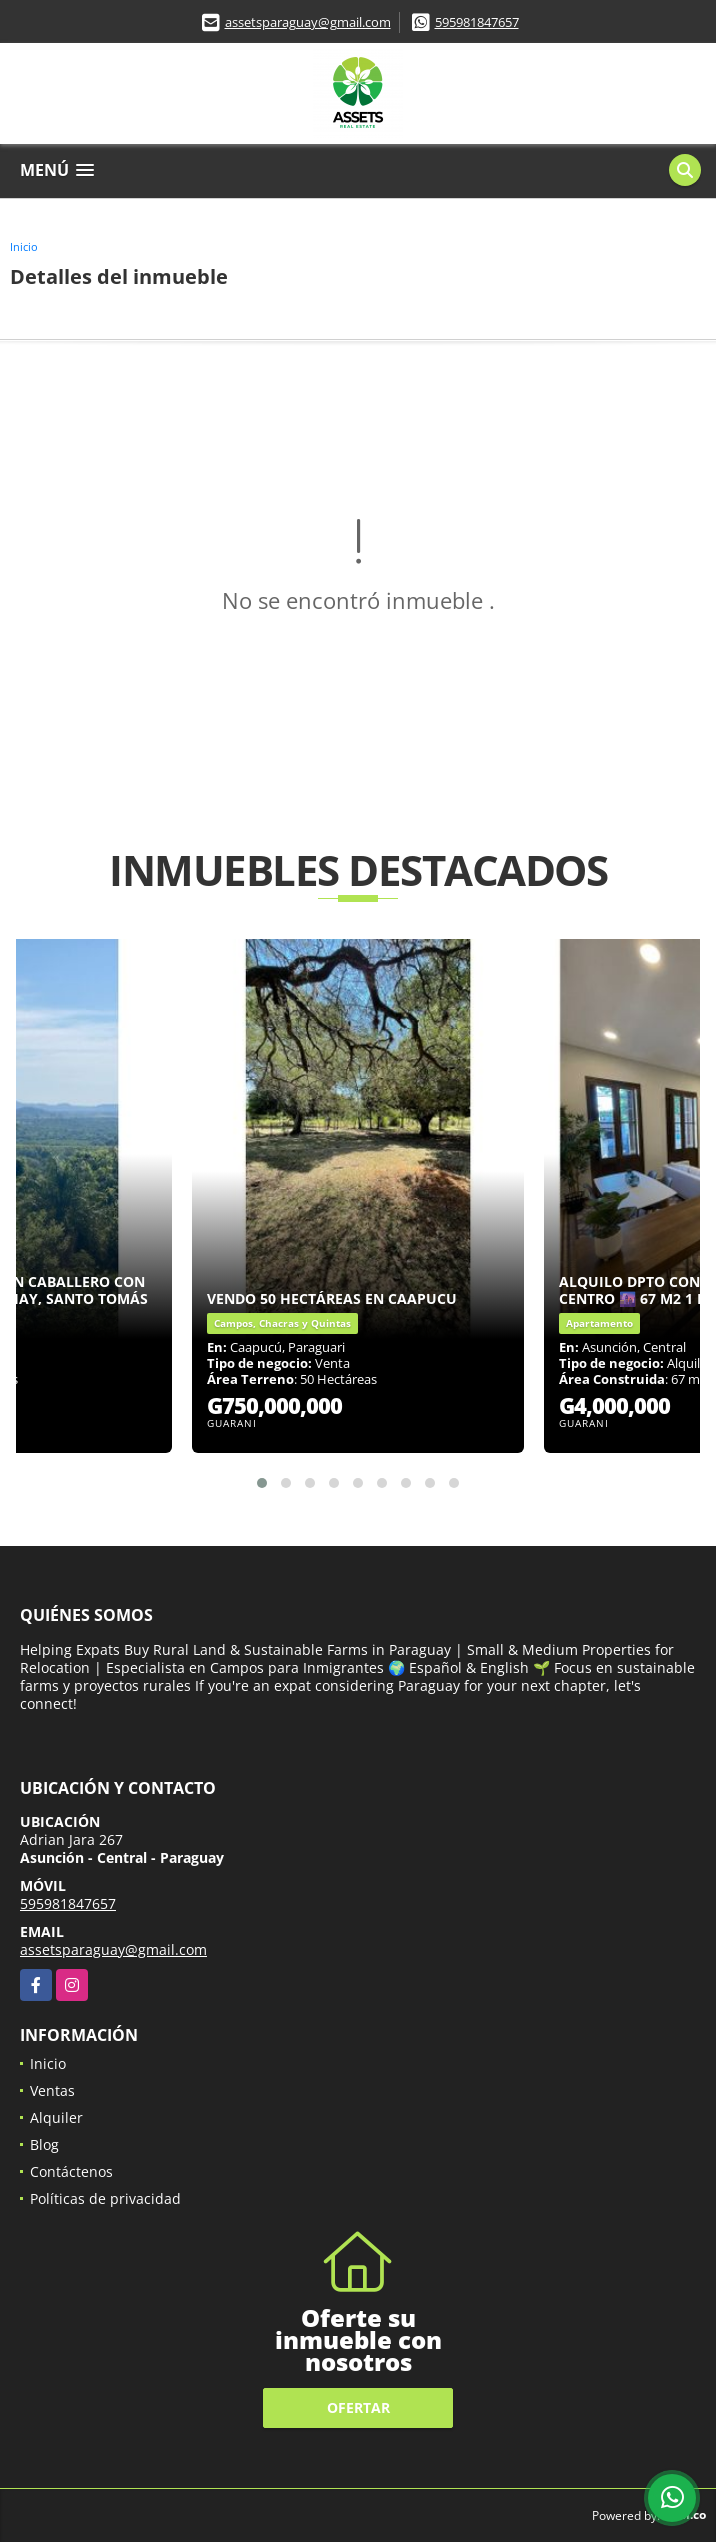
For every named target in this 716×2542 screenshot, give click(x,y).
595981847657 (477, 22)
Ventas (52, 2090)
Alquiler (56, 2117)
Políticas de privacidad (105, 2198)
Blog (44, 2144)
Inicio (24, 246)
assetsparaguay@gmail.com (308, 22)
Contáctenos (71, 2171)
